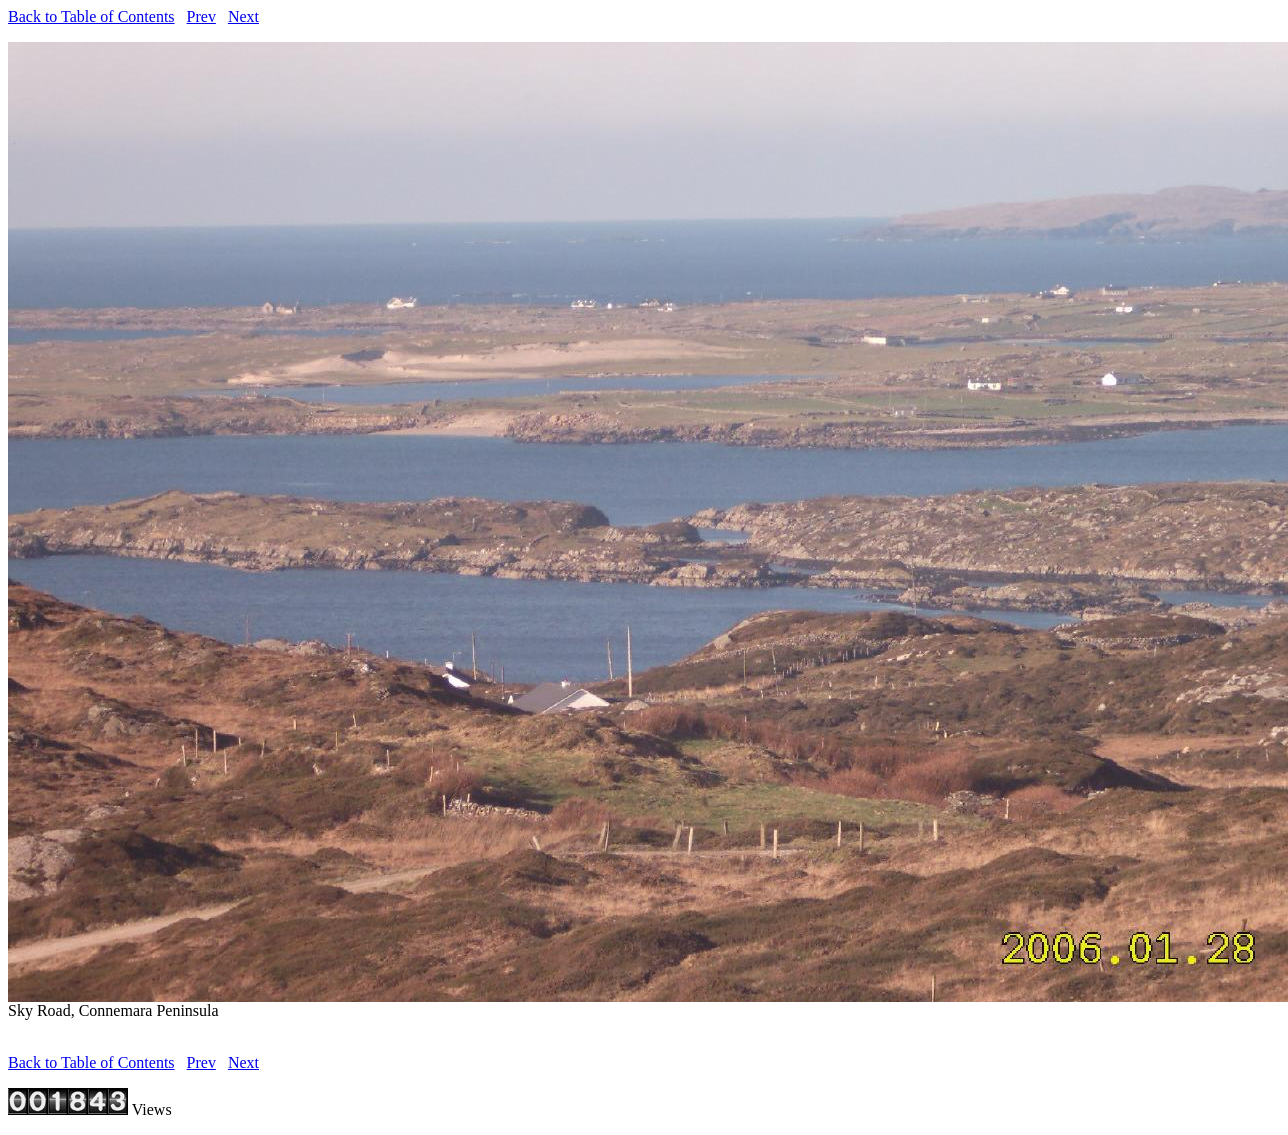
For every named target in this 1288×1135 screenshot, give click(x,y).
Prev (201, 16)
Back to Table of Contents (91, 16)
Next (243, 16)
